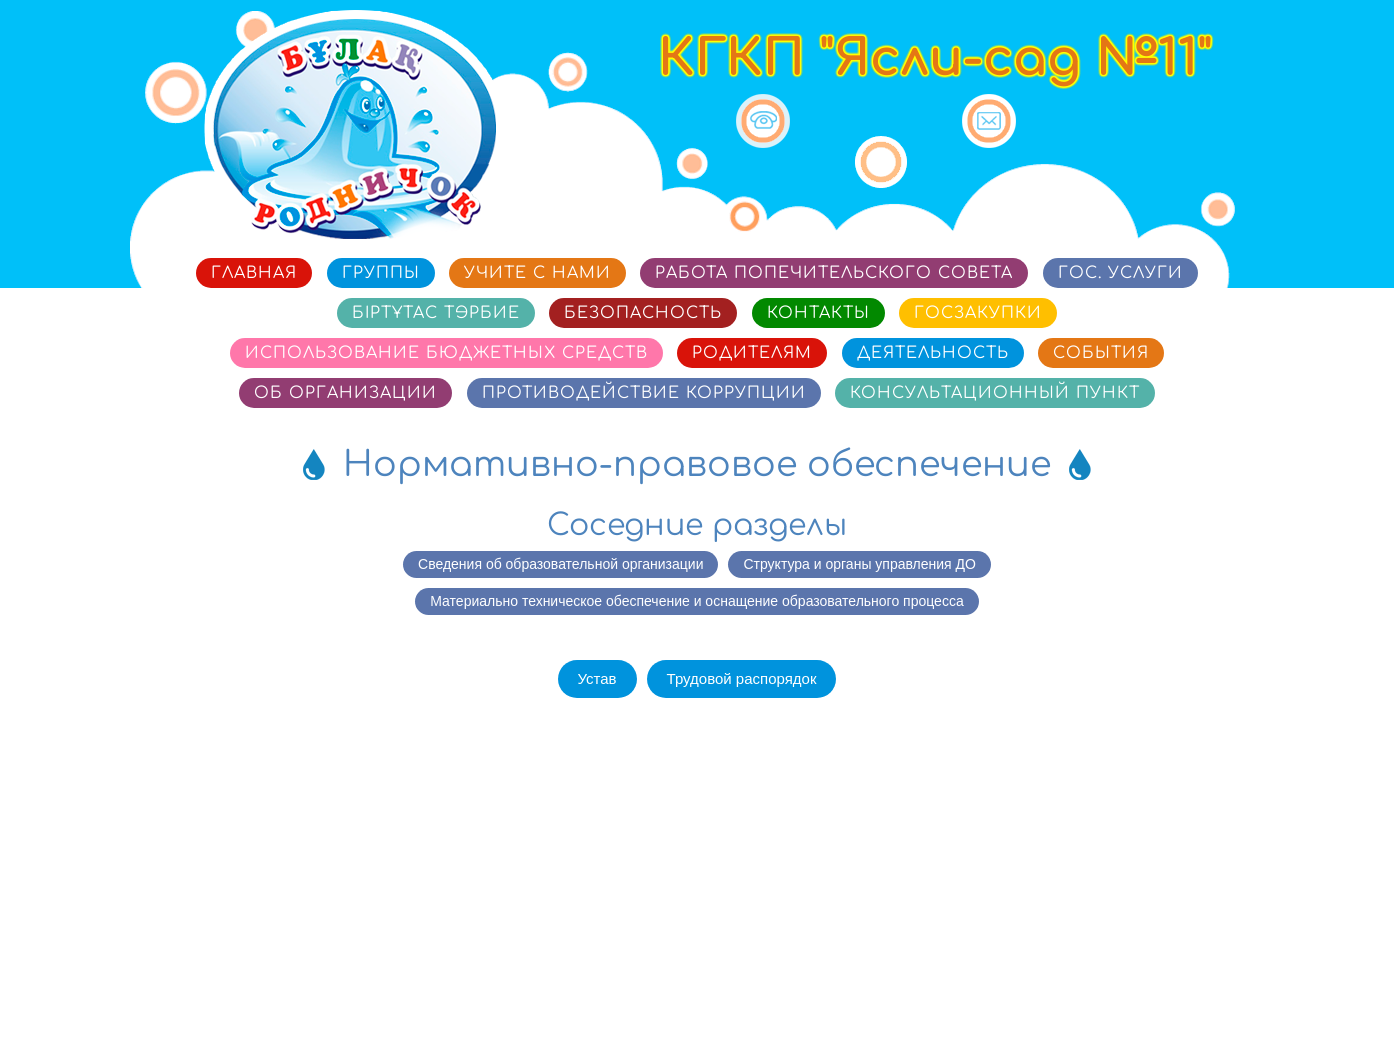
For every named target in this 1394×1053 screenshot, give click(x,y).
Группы (381, 273)
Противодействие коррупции (644, 393)
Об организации (345, 393)
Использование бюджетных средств (446, 353)
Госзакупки (978, 313)
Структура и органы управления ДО (859, 564)
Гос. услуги (1120, 273)
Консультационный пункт (995, 393)
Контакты (818, 313)
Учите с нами (537, 273)
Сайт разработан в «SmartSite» (1166, 986)
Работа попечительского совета (834, 273)
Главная (254, 273)
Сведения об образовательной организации (560, 564)
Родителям (752, 353)
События (1101, 353)
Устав (597, 678)
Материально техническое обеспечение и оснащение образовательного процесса (696, 601)
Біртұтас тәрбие (436, 313)
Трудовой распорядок (742, 678)
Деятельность (933, 353)
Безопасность (643, 313)
